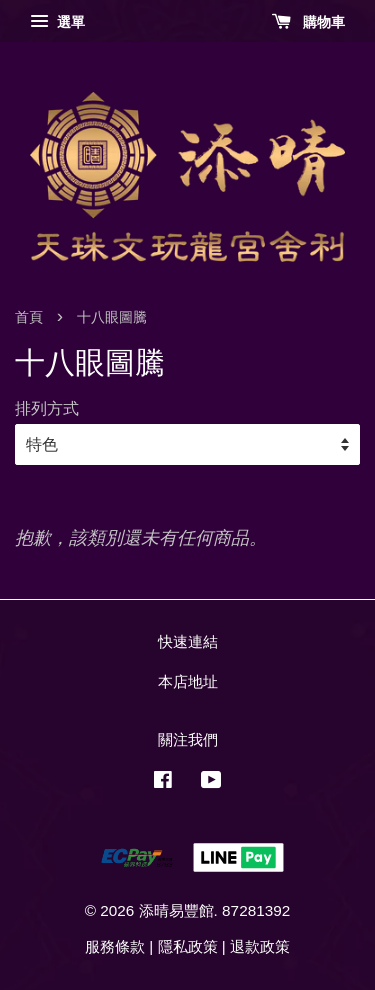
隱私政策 (188, 946)
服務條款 (115, 946)
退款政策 (260, 946)
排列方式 (47, 408)
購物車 (308, 22)
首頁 (29, 317)
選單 (57, 22)
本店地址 (188, 681)
